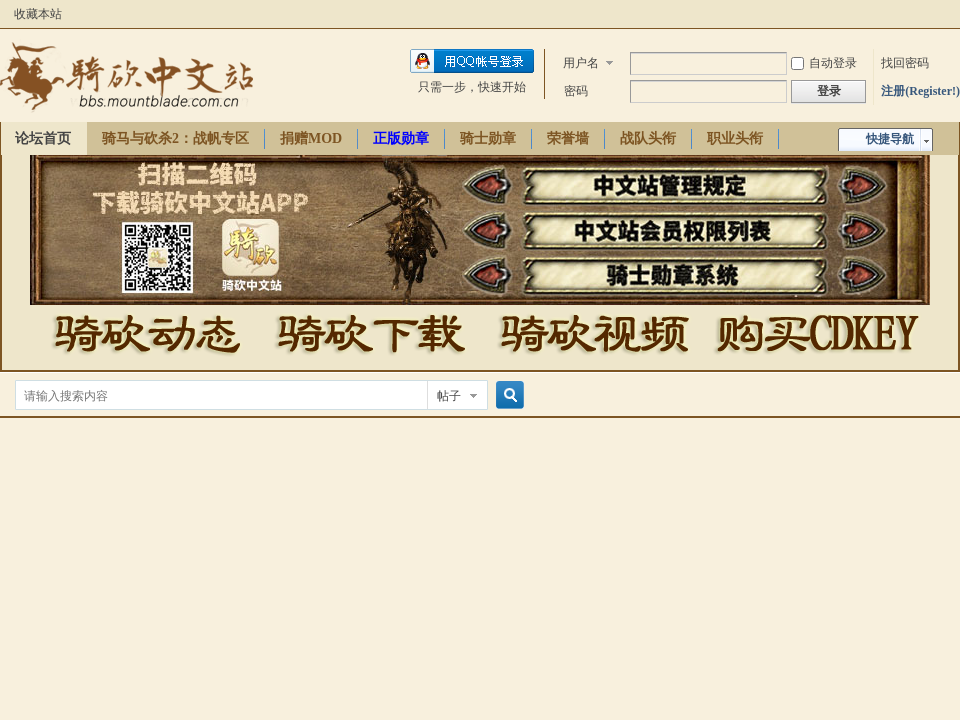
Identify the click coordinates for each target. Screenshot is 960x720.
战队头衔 (648, 138)
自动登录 (824, 63)
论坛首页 (43, 138)
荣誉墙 (568, 138)
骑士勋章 (488, 138)
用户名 (581, 63)
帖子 (449, 396)
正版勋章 (401, 138)
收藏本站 (38, 14)
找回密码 (905, 63)
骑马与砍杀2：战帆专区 (175, 138)
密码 (576, 91)
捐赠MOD (311, 138)
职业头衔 (735, 138)
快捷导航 (890, 139)
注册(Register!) (920, 91)
